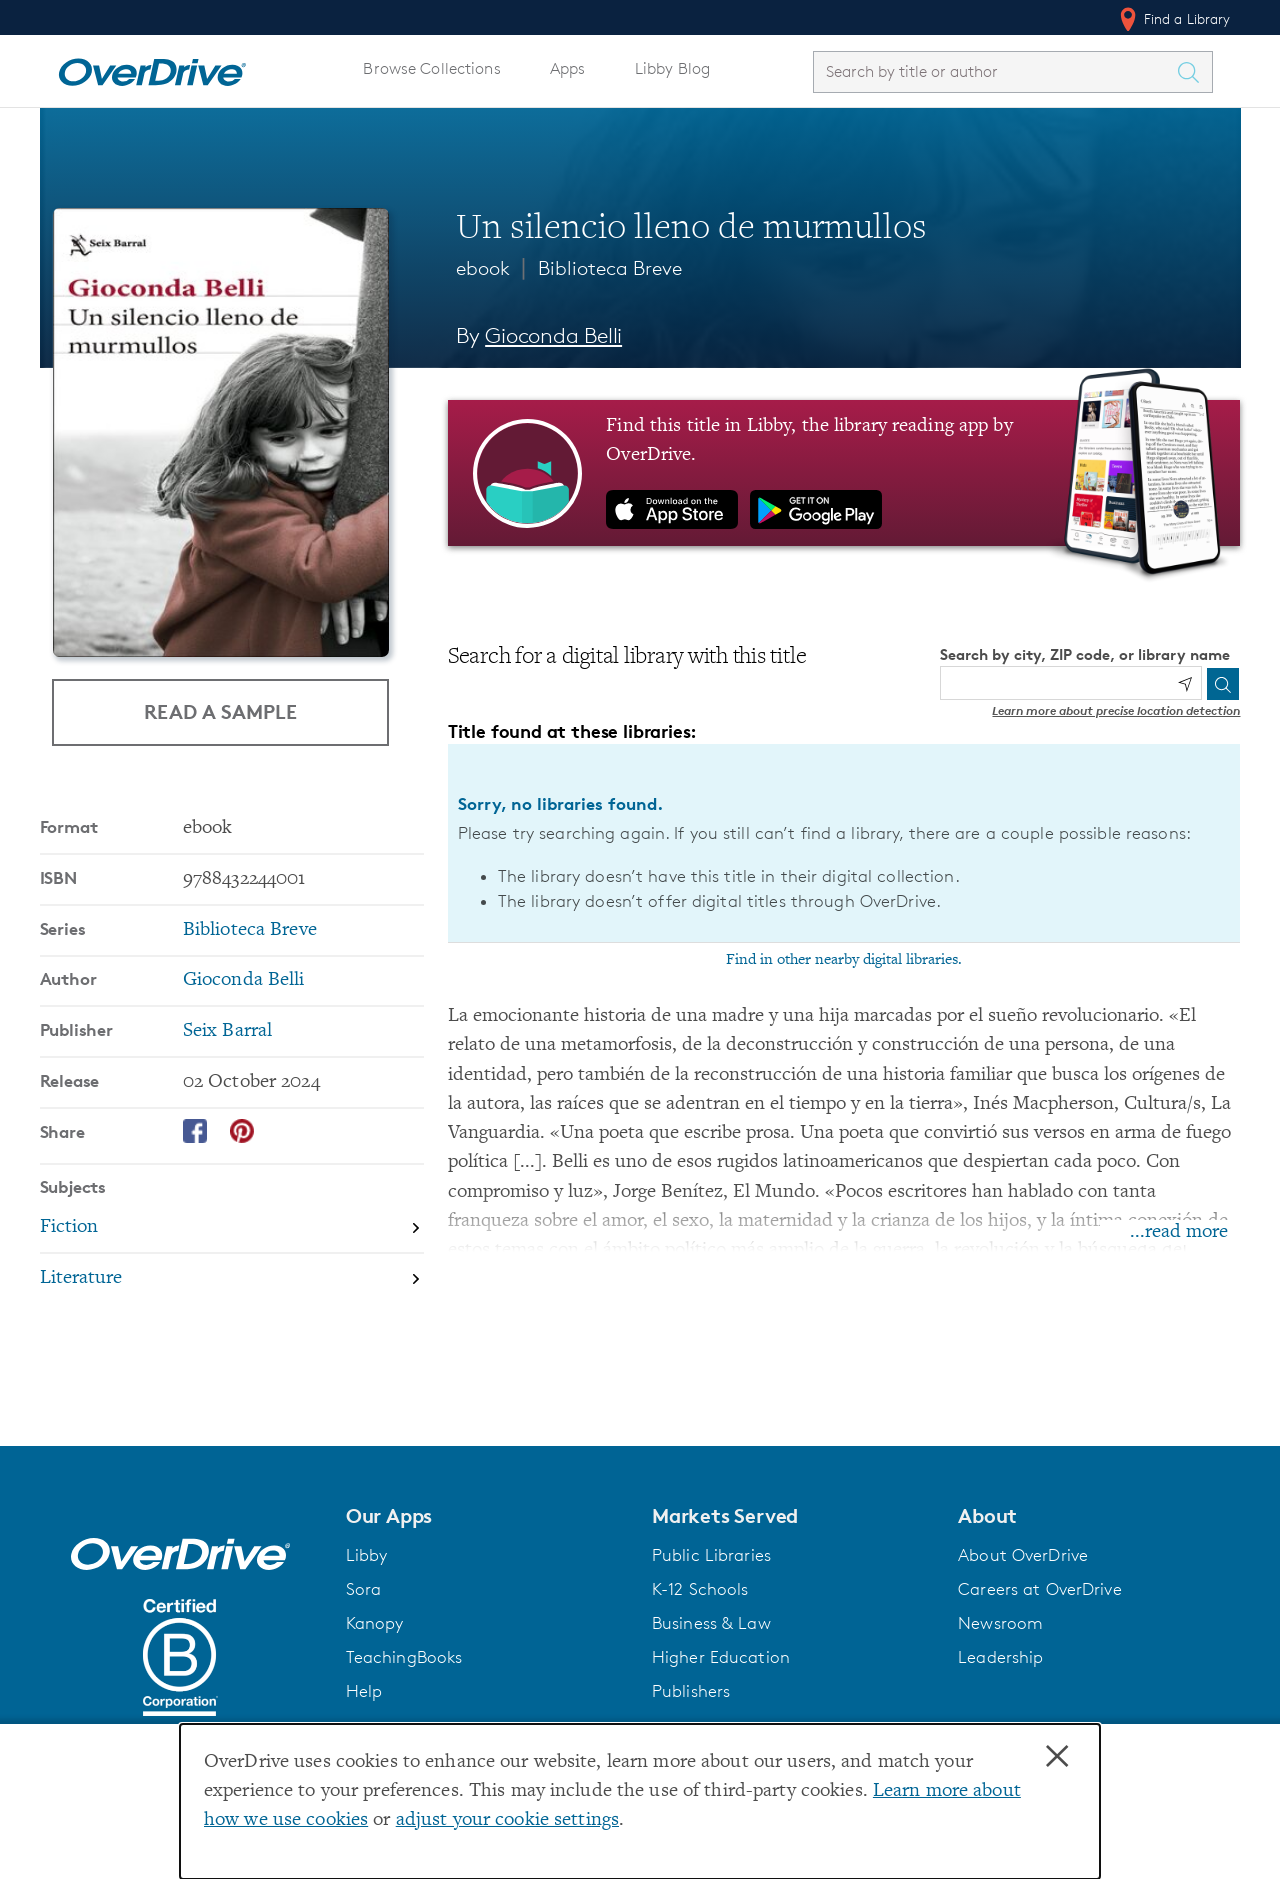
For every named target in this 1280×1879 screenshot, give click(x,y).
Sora (364, 1589)
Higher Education (721, 1657)
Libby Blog (672, 68)
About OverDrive (1023, 1555)
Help (364, 1691)
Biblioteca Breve (610, 268)
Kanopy (375, 1623)
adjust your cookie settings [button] (507, 1820)
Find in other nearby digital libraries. (844, 960)
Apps (568, 68)
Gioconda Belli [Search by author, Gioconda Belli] (553, 335)
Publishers (691, 1691)
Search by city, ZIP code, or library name (1085, 654)
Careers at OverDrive (1039, 1589)
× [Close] (1057, 1757)
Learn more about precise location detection (1116, 710)
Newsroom (1000, 1623)
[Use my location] (1185, 684)
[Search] (1223, 684)
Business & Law (711, 1623)
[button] (487, 1516)
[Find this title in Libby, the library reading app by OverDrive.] (844, 473)
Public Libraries (711, 1555)
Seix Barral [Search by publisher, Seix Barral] (227, 1031)
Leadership (1000, 1657)
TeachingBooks (404, 1657)
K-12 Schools (700, 1589)
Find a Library (1173, 19)
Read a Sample (220, 711)
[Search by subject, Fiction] (232, 1229)
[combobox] (995, 71)
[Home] (152, 68)
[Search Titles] (1194, 72)
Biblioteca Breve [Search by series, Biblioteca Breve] (250, 930)
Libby (367, 1555)
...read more (1179, 1232)
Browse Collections (431, 68)
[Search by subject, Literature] (232, 1278)
